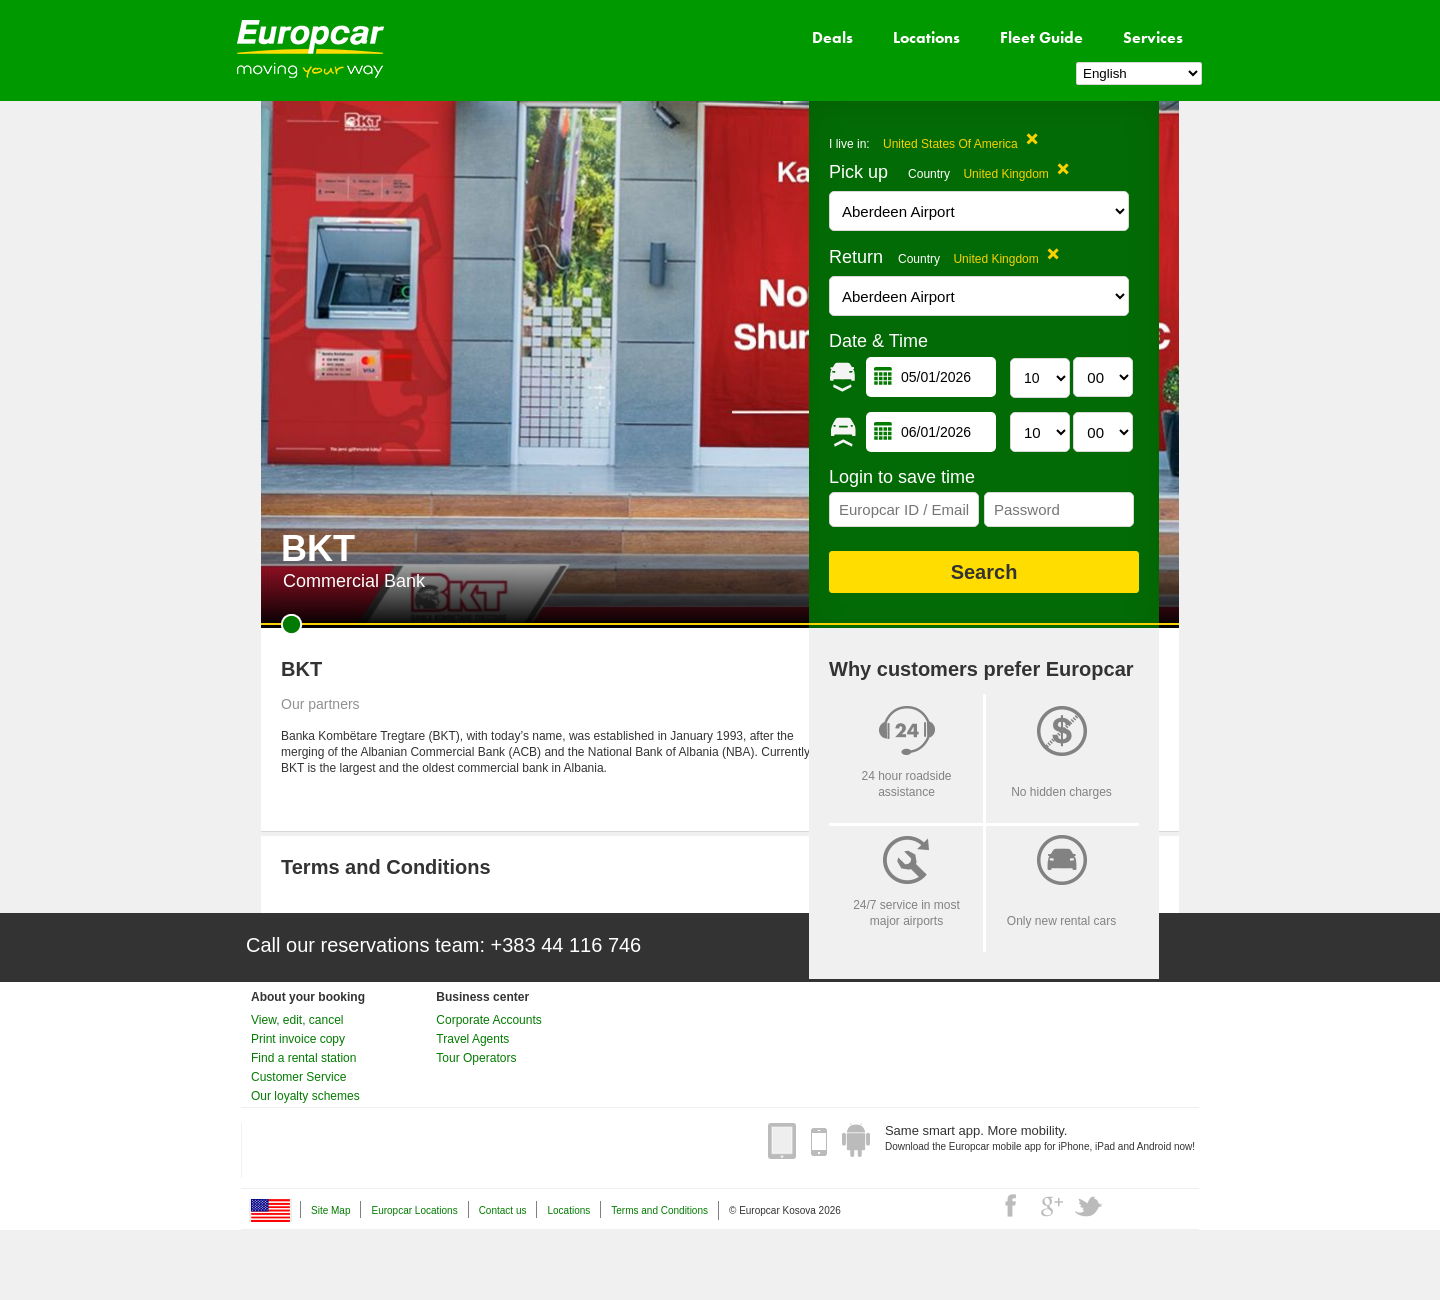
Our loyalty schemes (305, 1096)
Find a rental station (303, 1058)
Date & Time (878, 341)
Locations (926, 37)
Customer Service (298, 1077)
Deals (832, 37)
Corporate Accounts (488, 1020)
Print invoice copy (298, 1039)
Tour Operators (476, 1058)
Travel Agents (472, 1039)
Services (1153, 37)
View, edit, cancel (297, 1020)
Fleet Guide (1041, 37)
